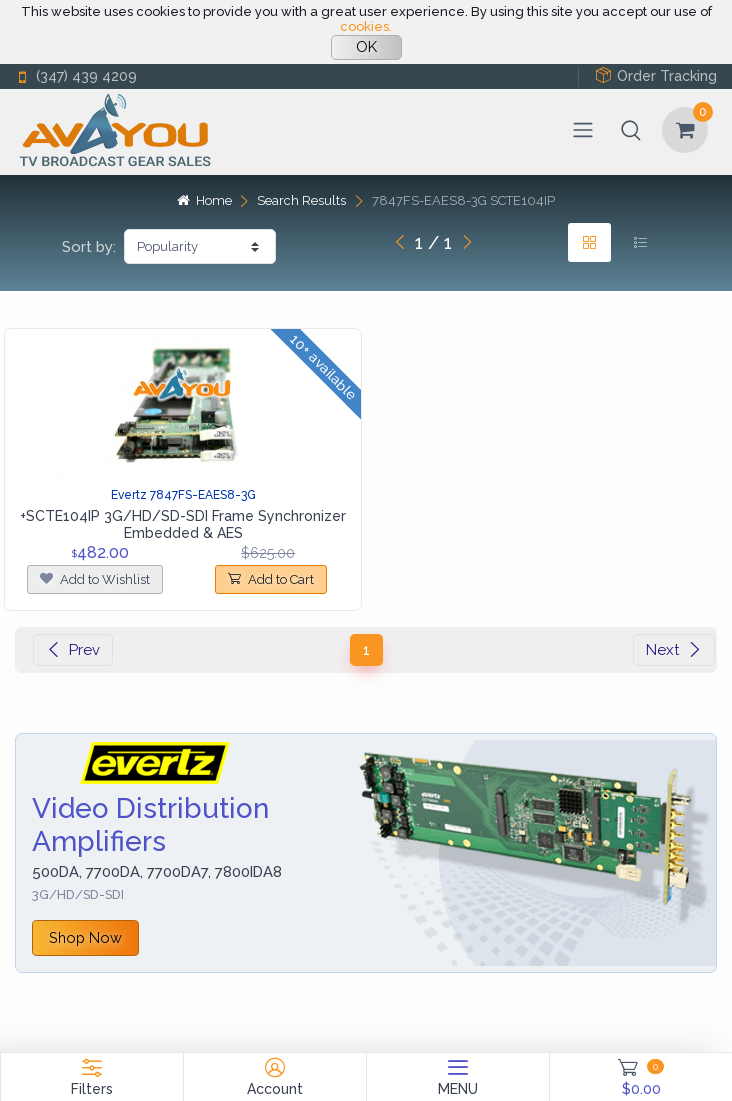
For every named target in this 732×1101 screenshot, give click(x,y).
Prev (73, 650)
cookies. (366, 26)
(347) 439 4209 (76, 76)
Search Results (301, 200)
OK (366, 47)
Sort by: (89, 247)
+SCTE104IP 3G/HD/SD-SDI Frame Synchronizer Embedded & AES (183, 524)
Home (204, 200)
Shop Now (85, 937)
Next (674, 650)
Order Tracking (656, 75)
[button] (631, 130)
